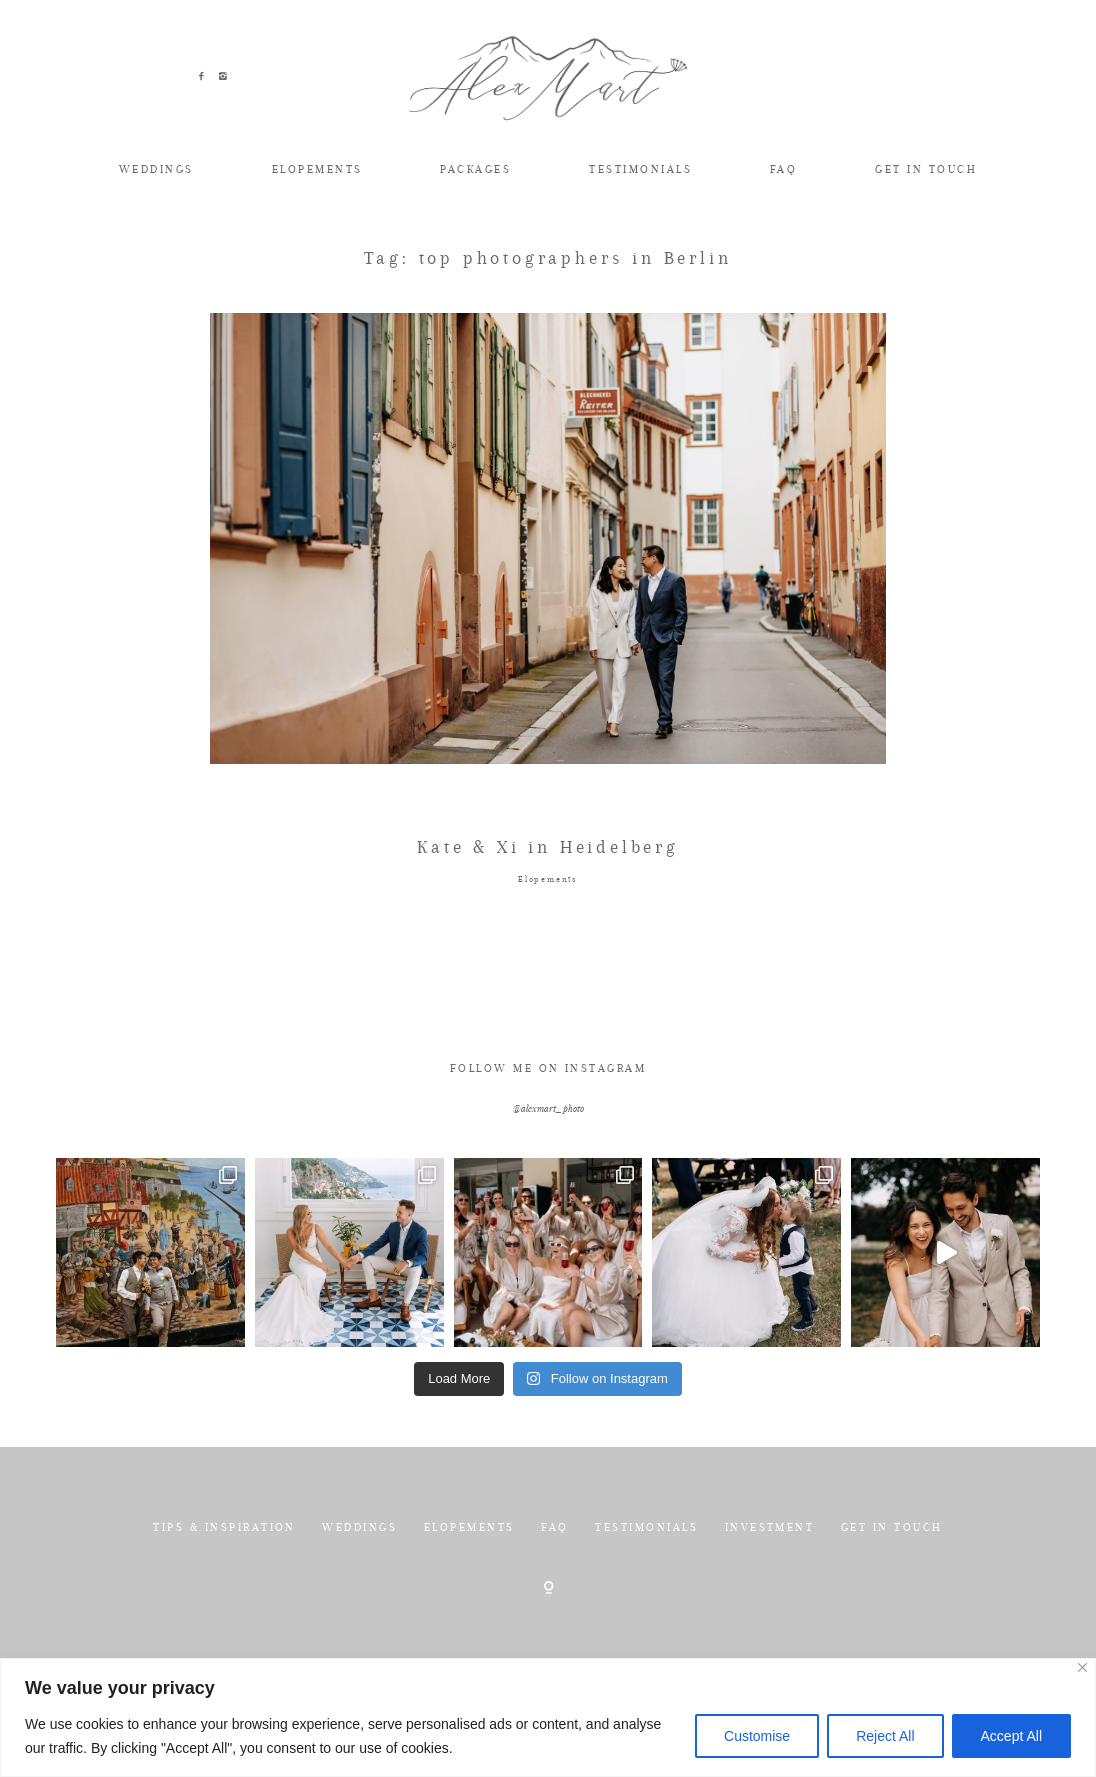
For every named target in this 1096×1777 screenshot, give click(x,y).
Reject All (885, 1736)
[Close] (1082, 1667)
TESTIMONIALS (640, 169)
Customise (757, 1736)
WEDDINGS (156, 169)
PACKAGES (475, 169)
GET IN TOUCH (926, 169)
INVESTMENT (770, 1585)
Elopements (548, 938)
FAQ (783, 169)
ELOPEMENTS (317, 169)
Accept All (1011, 1736)
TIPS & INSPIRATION (224, 1585)
